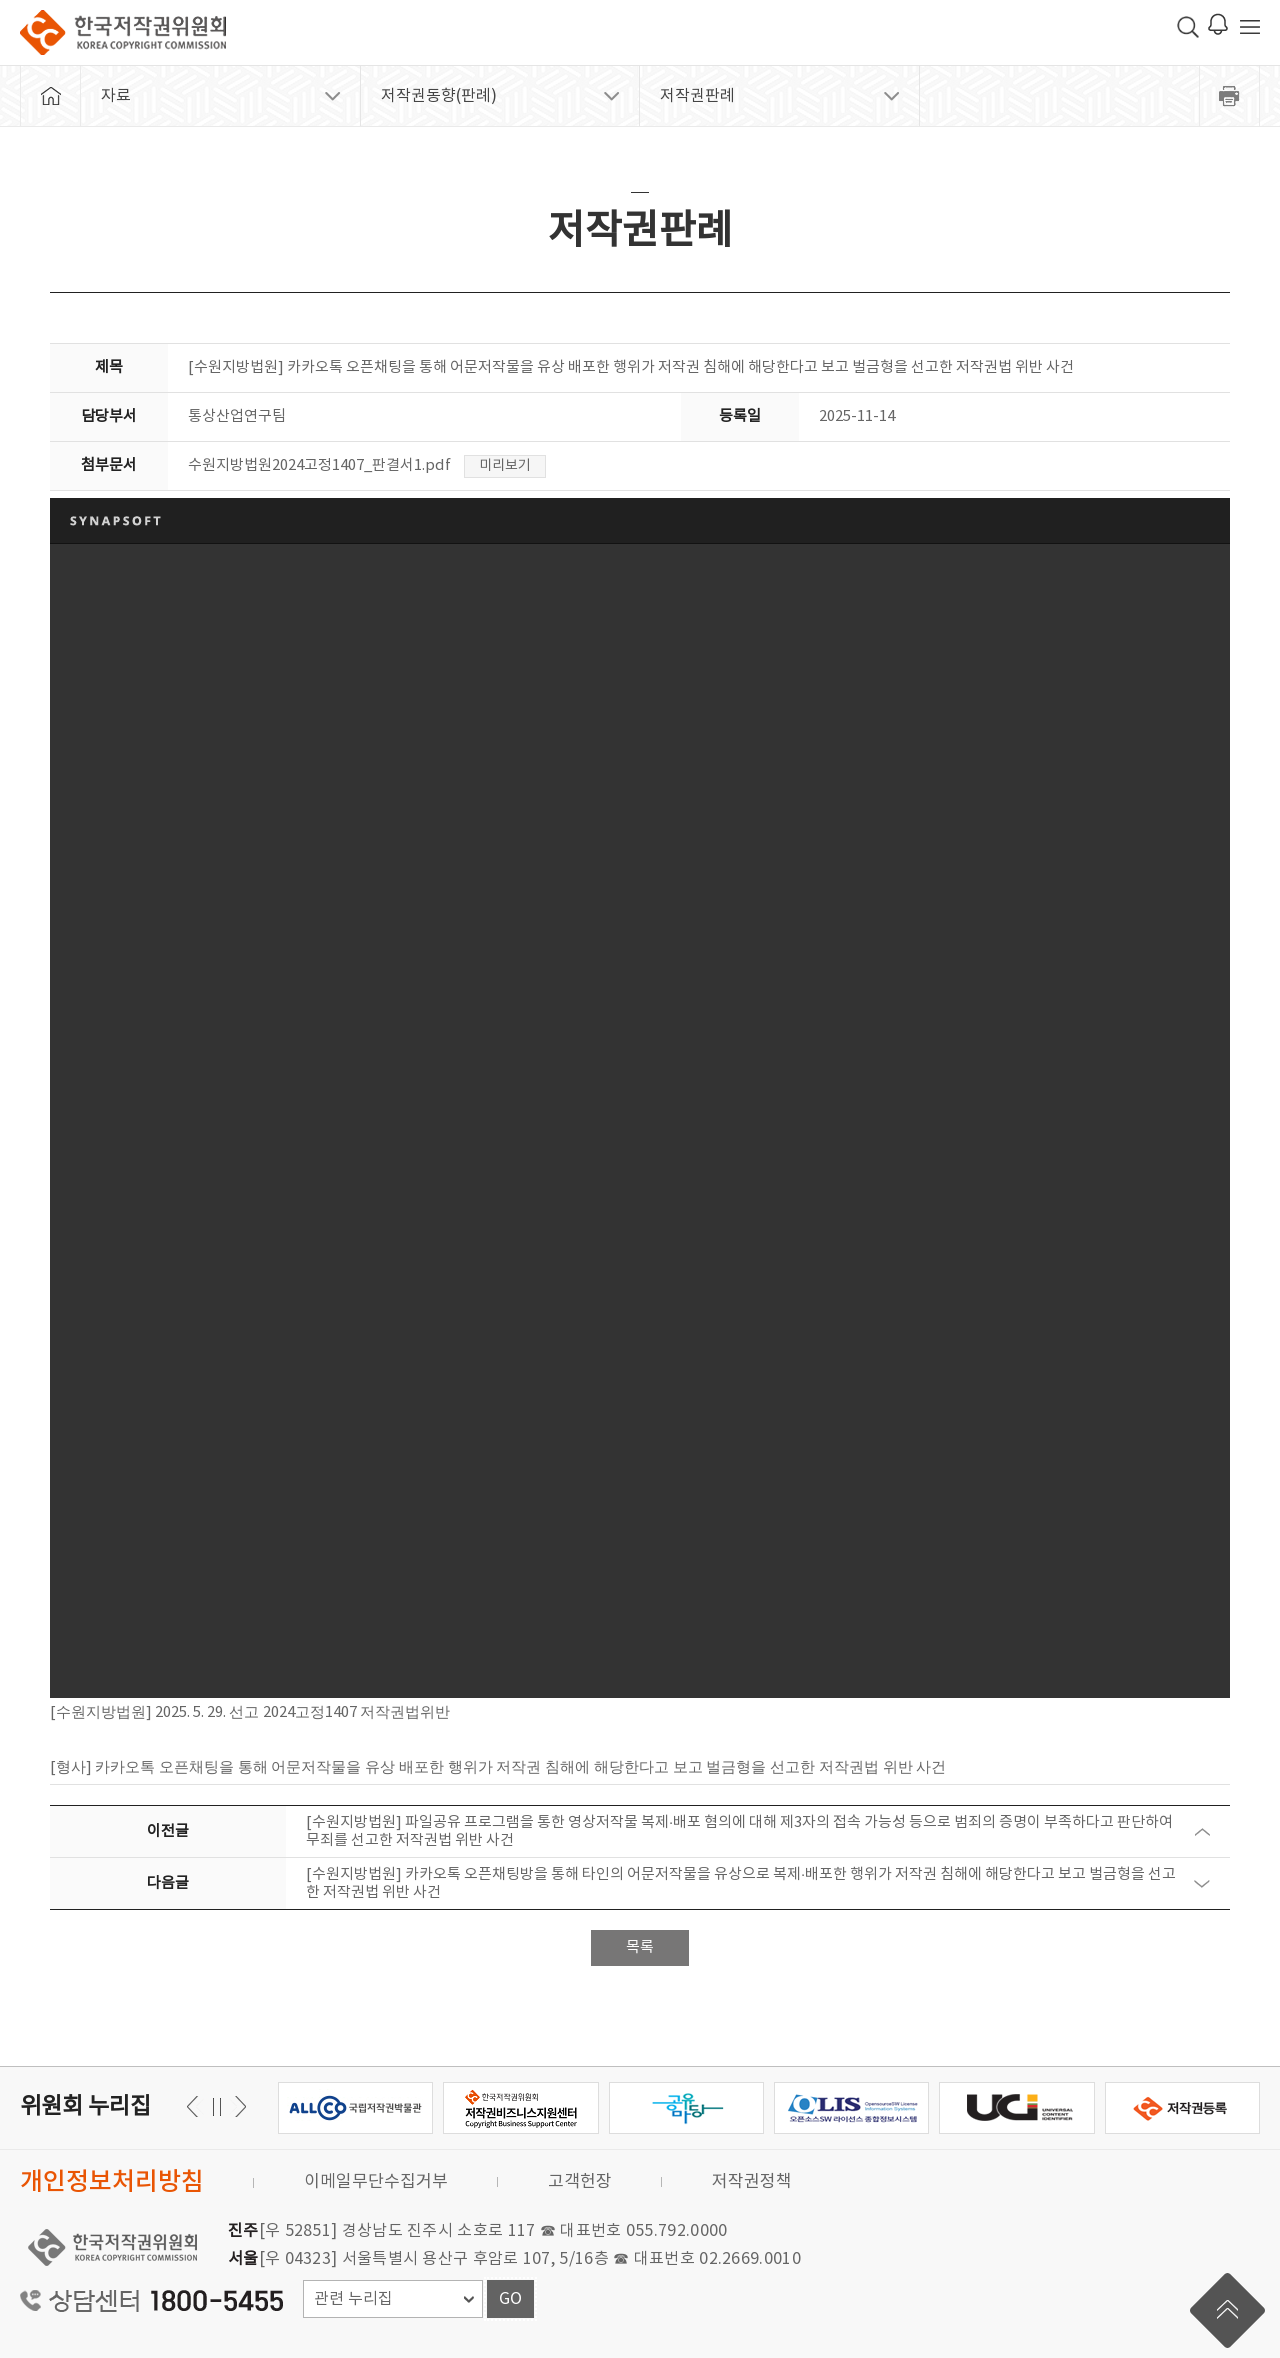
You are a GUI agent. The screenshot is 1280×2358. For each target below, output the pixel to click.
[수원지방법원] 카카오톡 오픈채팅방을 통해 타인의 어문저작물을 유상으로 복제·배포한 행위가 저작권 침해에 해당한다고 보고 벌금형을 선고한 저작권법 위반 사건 (741, 1883)
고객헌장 (580, 2182)
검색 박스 (1188, 27)
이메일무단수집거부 (376, 2182)
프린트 (1230, 96)
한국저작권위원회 (123, 32)
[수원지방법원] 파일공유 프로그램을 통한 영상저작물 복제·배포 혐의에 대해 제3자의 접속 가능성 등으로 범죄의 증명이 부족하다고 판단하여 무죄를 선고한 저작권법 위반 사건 (739, 1831)
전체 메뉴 (1250, 27)
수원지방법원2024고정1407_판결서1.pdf (319, 465)
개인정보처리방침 (112, 2182)
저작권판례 (697, 96)
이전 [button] (237, 2106)
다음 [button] (195, 2106)
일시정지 (216, 2106)
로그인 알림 (1218, 24)
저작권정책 (752, 2182)
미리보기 (505, 466)
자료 (116, 96)
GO (510, 2299)
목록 (640, 1947)
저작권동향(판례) (439, 96)
